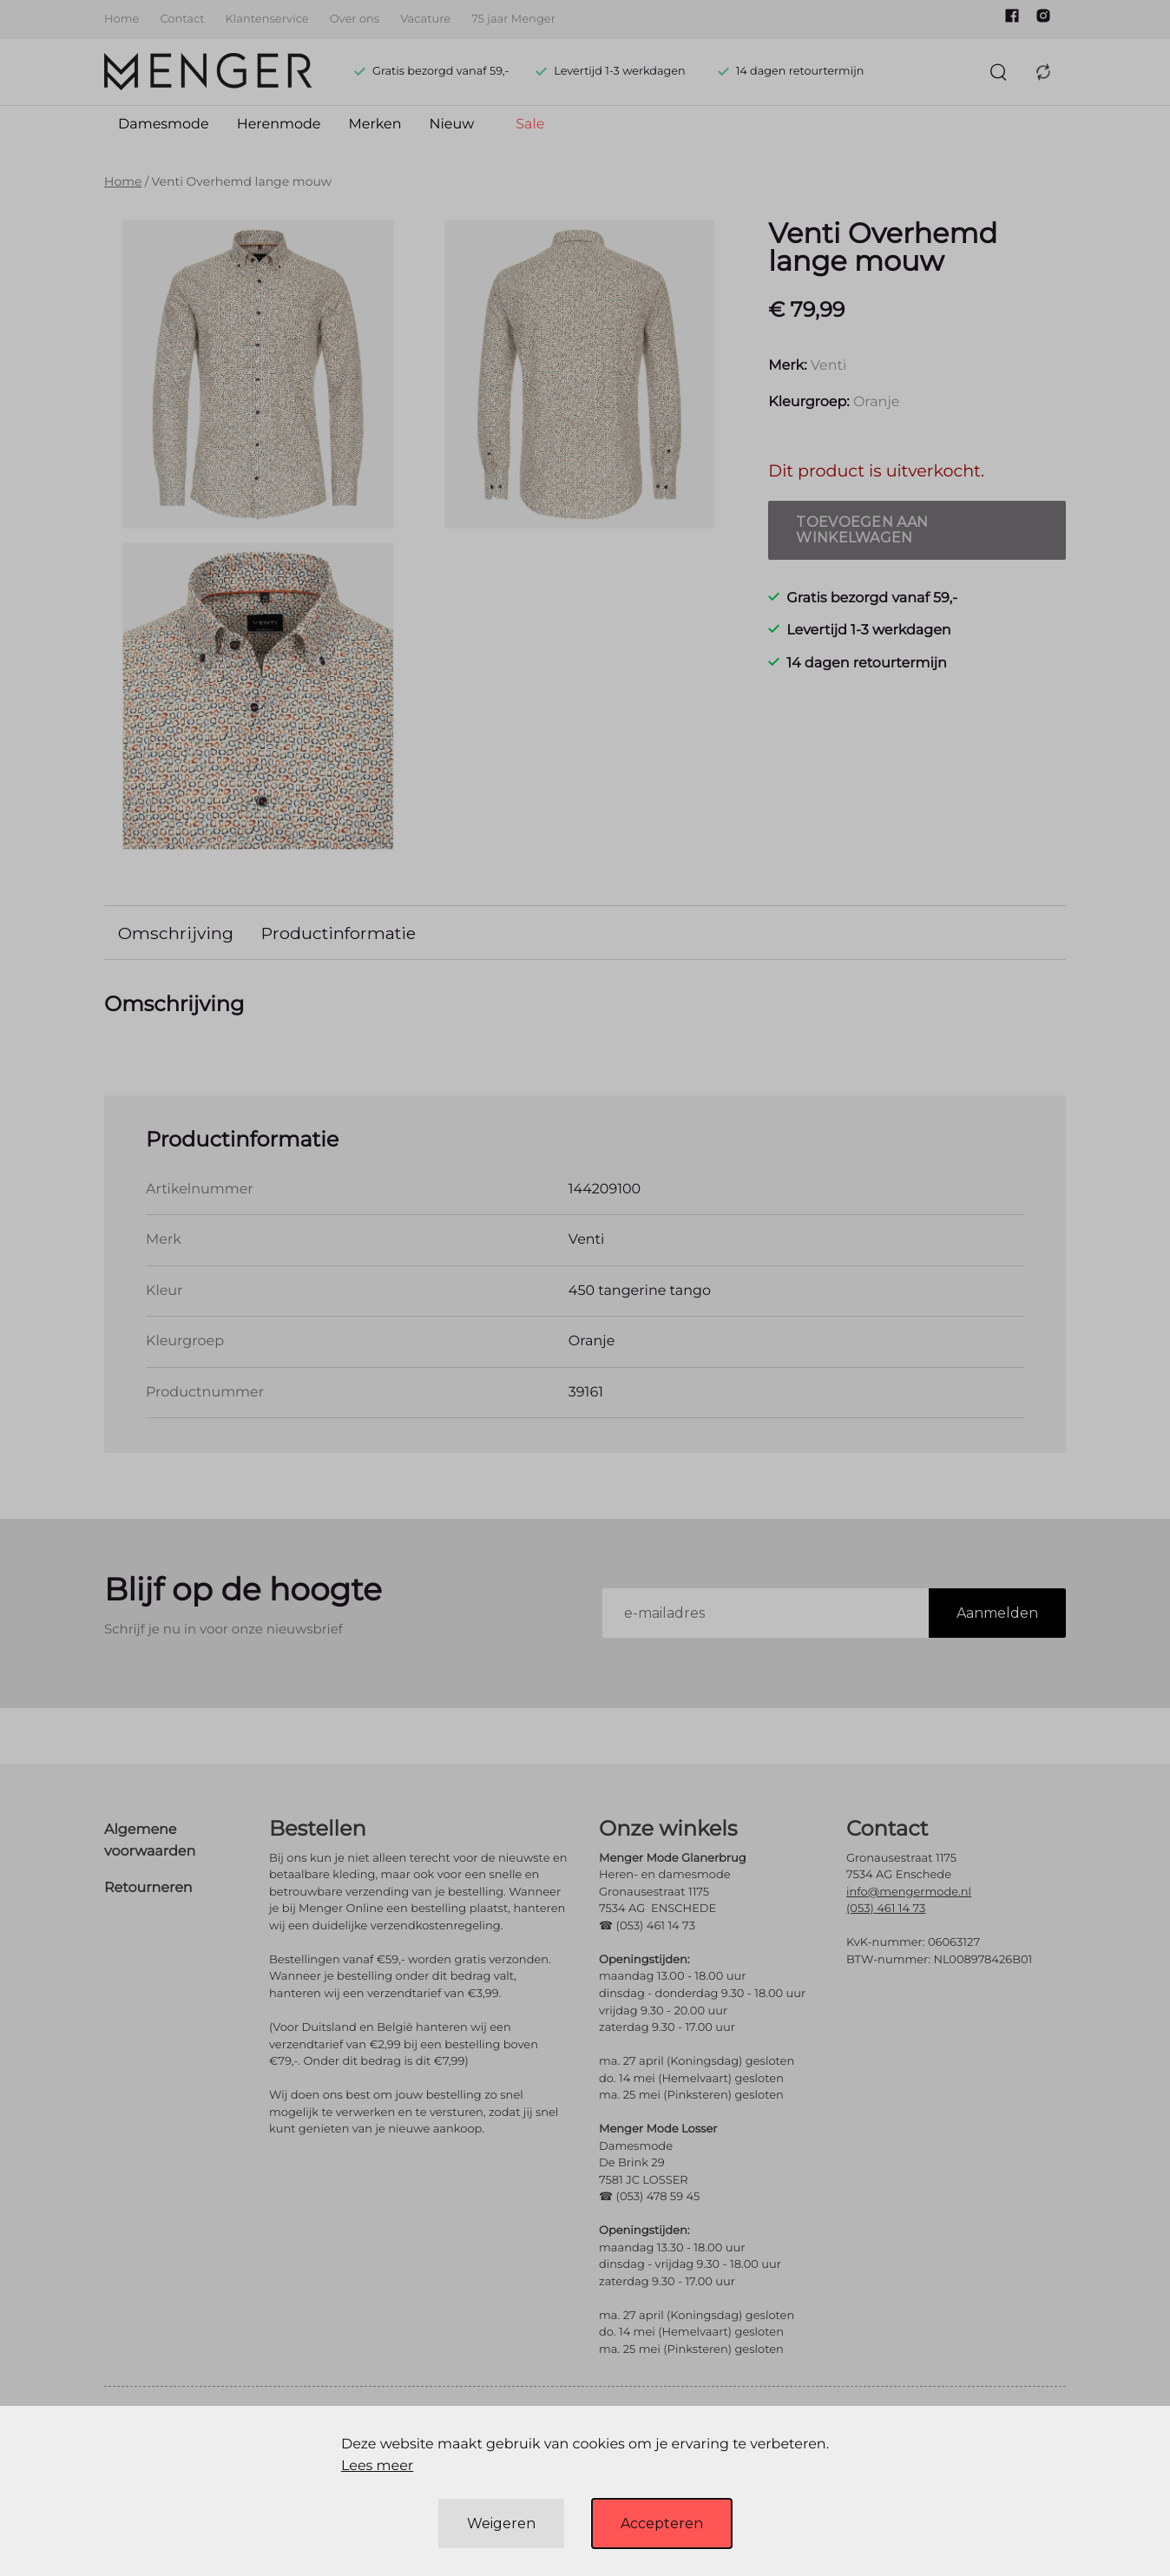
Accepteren (662, 2523)
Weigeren (501, 2523)
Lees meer (377, 2466)
